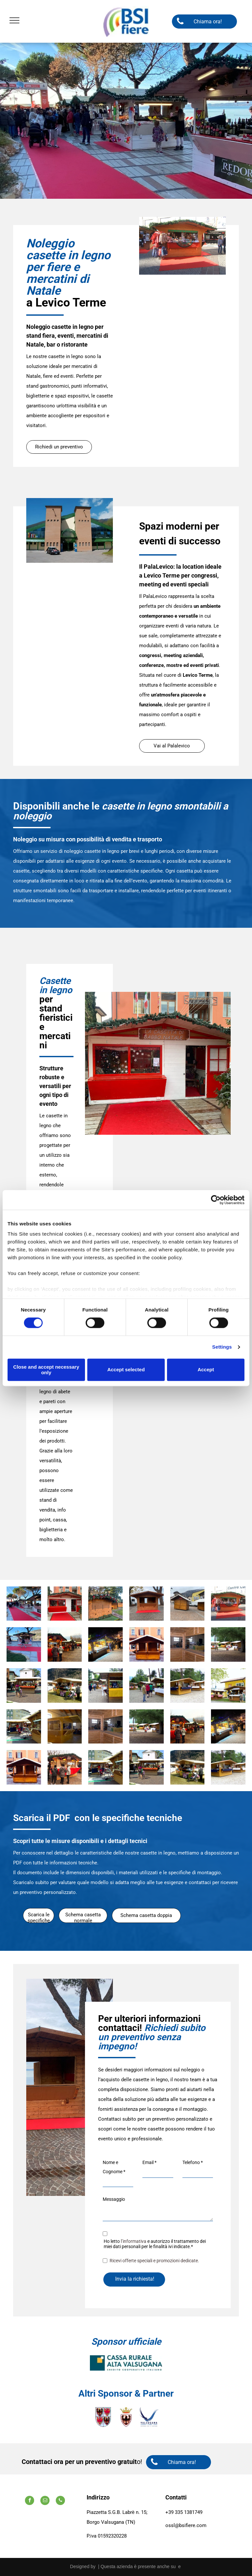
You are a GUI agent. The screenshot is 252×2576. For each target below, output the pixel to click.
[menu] (14, 20)
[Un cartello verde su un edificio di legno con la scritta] (24, 1726)
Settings (222, 1347)
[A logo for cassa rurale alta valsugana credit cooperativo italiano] (126, 2363)
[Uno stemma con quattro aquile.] (103, 2417)
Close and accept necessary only (46, 1369)
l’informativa (133, 2241)
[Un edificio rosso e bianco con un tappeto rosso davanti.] (65, 1603)
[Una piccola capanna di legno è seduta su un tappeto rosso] (146, 1603)
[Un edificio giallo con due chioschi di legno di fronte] (228, 1685)
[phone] (60, 2501)
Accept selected (126, 1370)
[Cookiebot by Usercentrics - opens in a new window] (215, 1200)
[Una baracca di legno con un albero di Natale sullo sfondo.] (105, 1603)
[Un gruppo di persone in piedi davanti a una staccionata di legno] (228, 1644)
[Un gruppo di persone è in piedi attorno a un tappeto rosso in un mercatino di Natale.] (24, 1603)
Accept (206, 1370)
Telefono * (192, 2162)
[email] (45, 2501)
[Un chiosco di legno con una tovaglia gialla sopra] (105, 1685)
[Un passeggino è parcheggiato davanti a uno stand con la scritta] (65, 1685)
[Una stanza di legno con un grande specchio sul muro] (187, 1644)
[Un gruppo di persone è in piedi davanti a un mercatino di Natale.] (65, 1767)
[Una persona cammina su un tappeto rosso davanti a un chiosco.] (24, 1644)
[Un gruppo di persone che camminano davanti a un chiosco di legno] (24, 1685)
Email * (149, 2162)
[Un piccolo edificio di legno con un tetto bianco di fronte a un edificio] (146, 1644)
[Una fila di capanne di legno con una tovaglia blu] (187, 1685)
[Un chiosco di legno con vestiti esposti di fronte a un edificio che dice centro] (228, 1603)
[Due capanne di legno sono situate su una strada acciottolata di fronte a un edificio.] (187, 1603)
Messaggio (114, 2199)
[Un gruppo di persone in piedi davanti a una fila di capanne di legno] (146, 1685)
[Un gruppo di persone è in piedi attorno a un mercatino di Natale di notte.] (105, 1644)
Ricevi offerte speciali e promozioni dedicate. (154, 2260)
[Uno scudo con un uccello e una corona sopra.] (126, 2417)
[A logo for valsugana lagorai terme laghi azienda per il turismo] (148, 2417)
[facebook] (29, 2501)
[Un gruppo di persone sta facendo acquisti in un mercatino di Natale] (65, 1644)
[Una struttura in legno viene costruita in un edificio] (65, 1726)
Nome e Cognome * (114, 2167)
